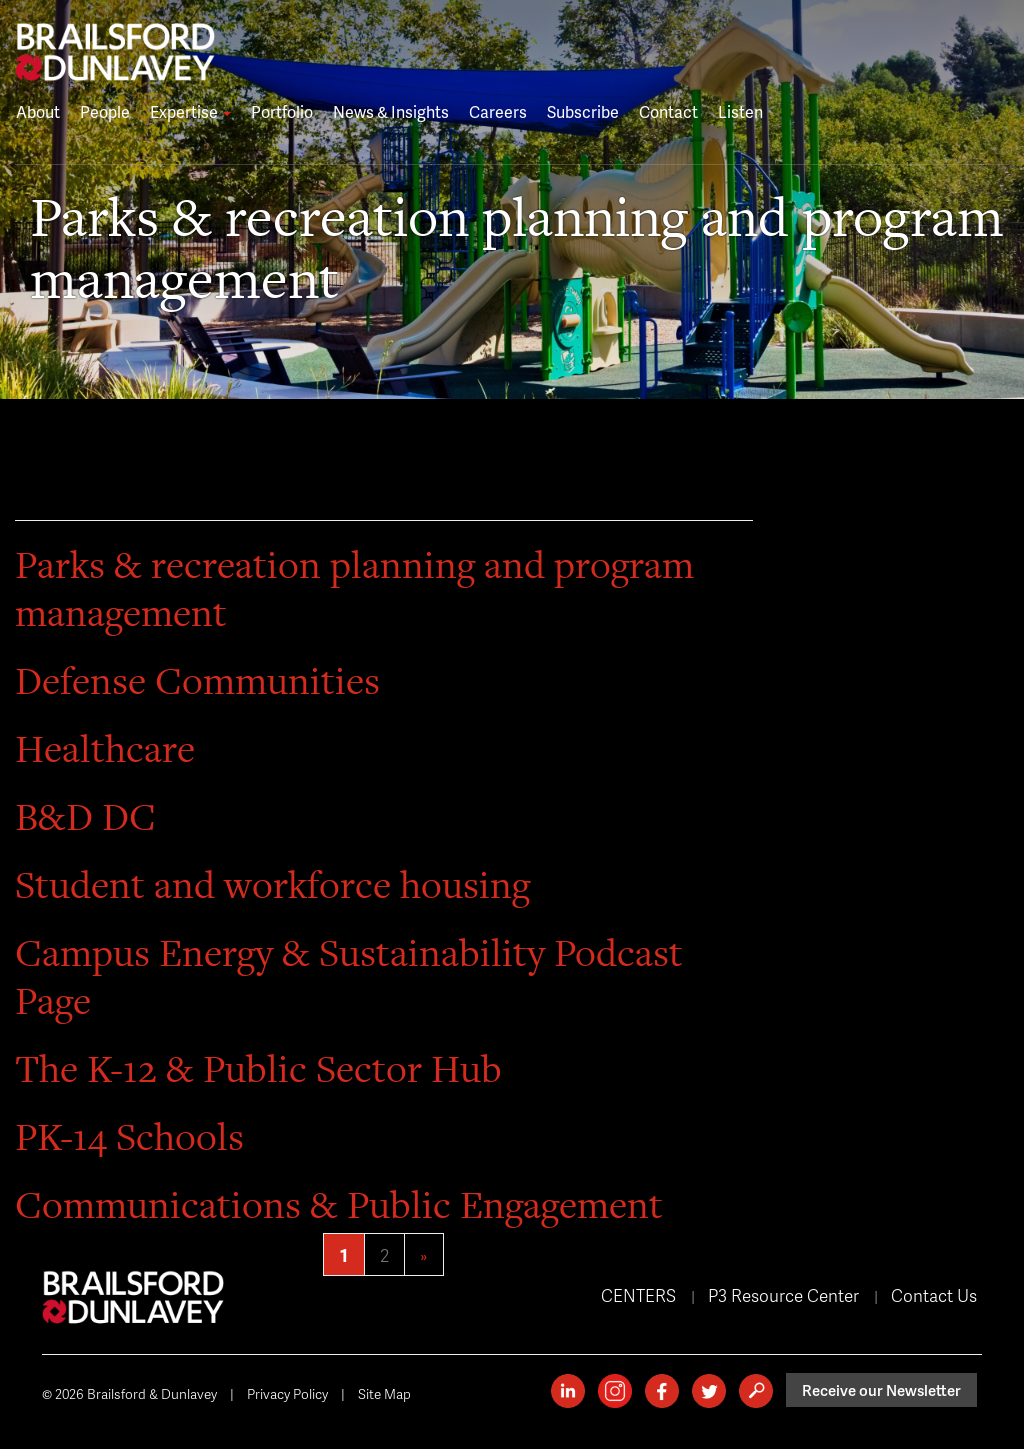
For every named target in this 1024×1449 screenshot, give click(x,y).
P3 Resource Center (783, 1295)
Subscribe (583, 111)
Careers (498, 111)
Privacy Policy (287, 1393)
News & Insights (391, 111)
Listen (740, 111)
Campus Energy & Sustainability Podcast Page (349, 976)
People (105, 111)
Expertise (190, 111)
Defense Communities (197, 680)
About (38, 111)
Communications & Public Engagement (339, 1204)
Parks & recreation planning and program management (354, 588)
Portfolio (282, 111)
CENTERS (638, 1295)
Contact (668, 111)
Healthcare (105, 748)
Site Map (384, 1393)
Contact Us (934, 1295)
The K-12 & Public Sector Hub (258, 1068)
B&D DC (85, 816)
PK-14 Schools (129, 1136)
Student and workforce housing (272, 884)
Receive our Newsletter (881, 1390)
